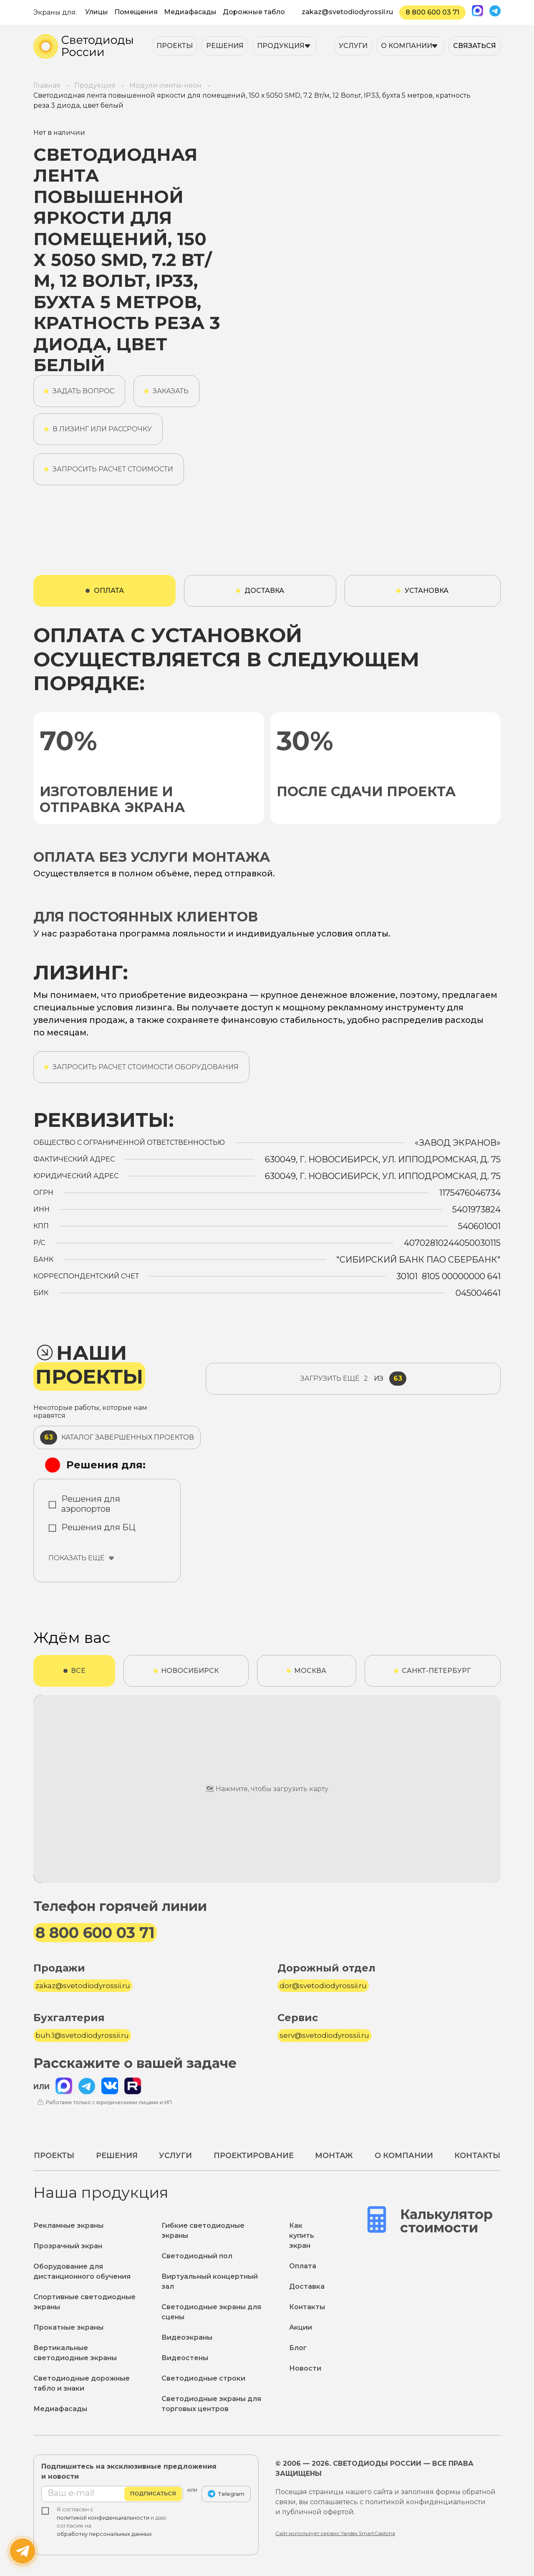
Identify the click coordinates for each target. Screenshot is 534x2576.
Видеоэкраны (186, 2337)
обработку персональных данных (104, 2533)
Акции (300, 2327)
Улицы (96, 12)
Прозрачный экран (67, 2246)
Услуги (353, 46)
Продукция (281, 46)
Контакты (477, 2155)
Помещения (136, 12)
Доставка (307, 2286)
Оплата (302, 2266)
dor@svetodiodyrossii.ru (323, 1985)
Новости (305, 2368)
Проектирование (254, 2155)
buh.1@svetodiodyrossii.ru (82, 2035)
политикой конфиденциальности (103, 2517)
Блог (298, 2348)
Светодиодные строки (203, 2378)
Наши (89, 1365)
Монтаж (334, 2155)
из (353, 1379)
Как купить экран (301, 2236)
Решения (225, 46)
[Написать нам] (22, 2550)
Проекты (174, 46)
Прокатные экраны (68, 2327)
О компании (406, 46)
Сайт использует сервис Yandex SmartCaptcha (335, 2533)
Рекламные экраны (68, 2225)
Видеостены (184, 2358)
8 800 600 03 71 (432, 12)
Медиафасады (190, 12)
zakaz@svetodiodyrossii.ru (347, 12)
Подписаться (153, 2493)
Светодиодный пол (196, 2256)
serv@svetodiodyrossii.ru (324, 2035)
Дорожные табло (254, 12)
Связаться (474, 46)
